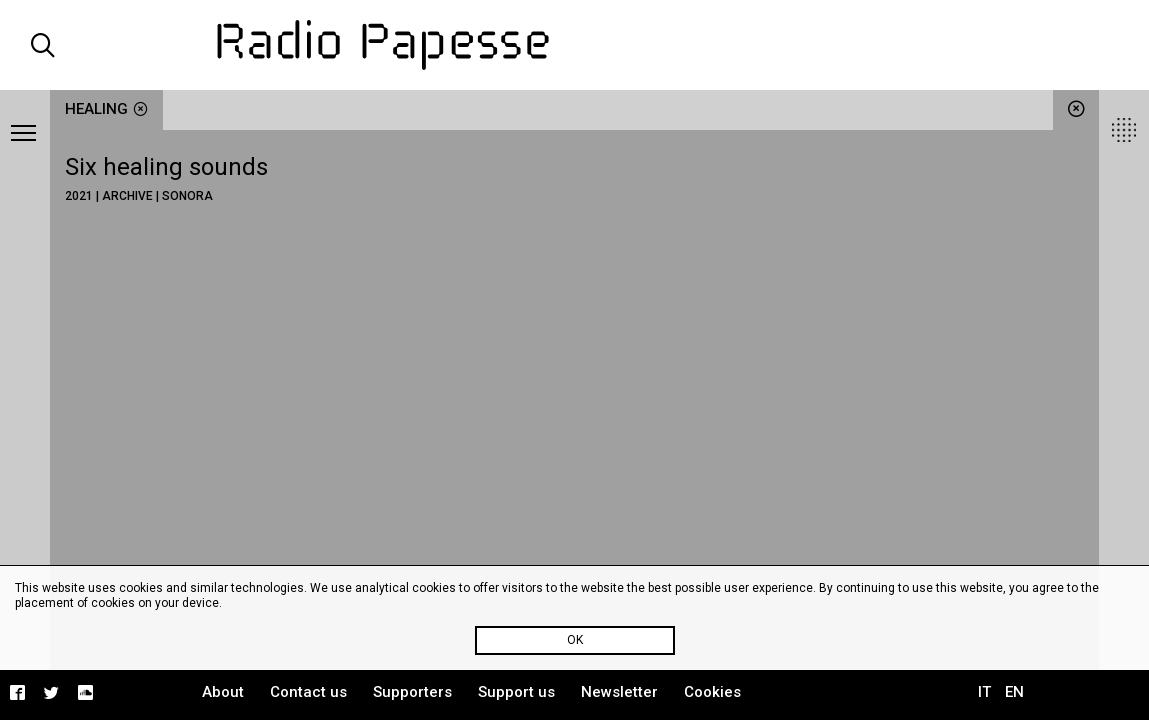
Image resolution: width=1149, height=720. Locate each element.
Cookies (712, 692)
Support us (516, 692)
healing (106, 109)
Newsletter (619, 692)
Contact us (308, 692)
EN (1014, 692)
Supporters (412, 692)
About (223, 692)
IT (984, 692)
